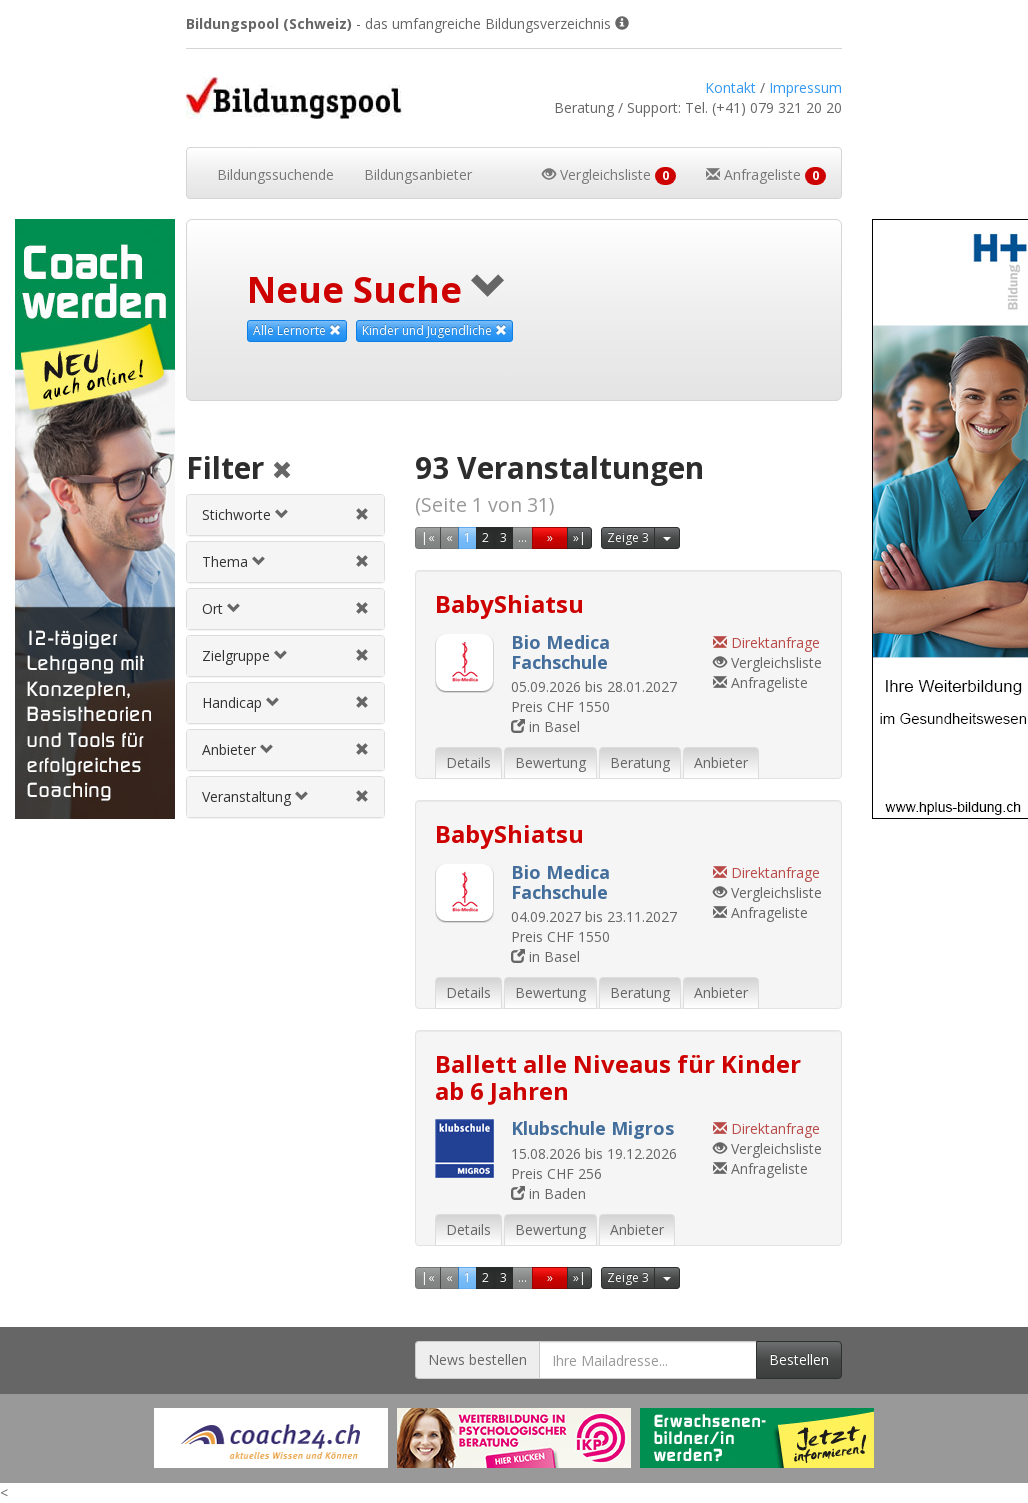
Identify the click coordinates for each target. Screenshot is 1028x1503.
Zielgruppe (245, 655)
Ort (221, 608)
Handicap (241, 702)
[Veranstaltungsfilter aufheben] (362, 796)
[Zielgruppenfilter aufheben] (362, 655)
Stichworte (245, 514)
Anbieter (238, 749)
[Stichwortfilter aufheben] (362, 514)
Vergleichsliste (767, 662)
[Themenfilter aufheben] (362, 561)
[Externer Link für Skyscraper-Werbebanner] (85, 519)
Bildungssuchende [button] (275, 174)
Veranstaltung (255, 796)
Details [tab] (468, 762)
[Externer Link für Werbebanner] (271, 1438)
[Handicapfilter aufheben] (362, 702)
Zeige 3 (628, 537)
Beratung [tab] (640, 762)
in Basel (545, 726)
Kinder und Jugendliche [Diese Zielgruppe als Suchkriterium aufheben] (434, 330)
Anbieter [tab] (721, 762)
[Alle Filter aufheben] (282, 471)
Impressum (805, 87)
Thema (234, 561)
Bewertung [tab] (550, 762)
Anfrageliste (760, 682)
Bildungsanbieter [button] (418, 174)
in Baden (548, 1193)
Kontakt (730, 87)
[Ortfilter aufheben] (362, 608)
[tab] (285, 515)
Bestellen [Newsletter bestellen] (799, 1359)
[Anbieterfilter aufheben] (362, 749)
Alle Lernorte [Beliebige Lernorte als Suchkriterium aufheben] (297, 330)
